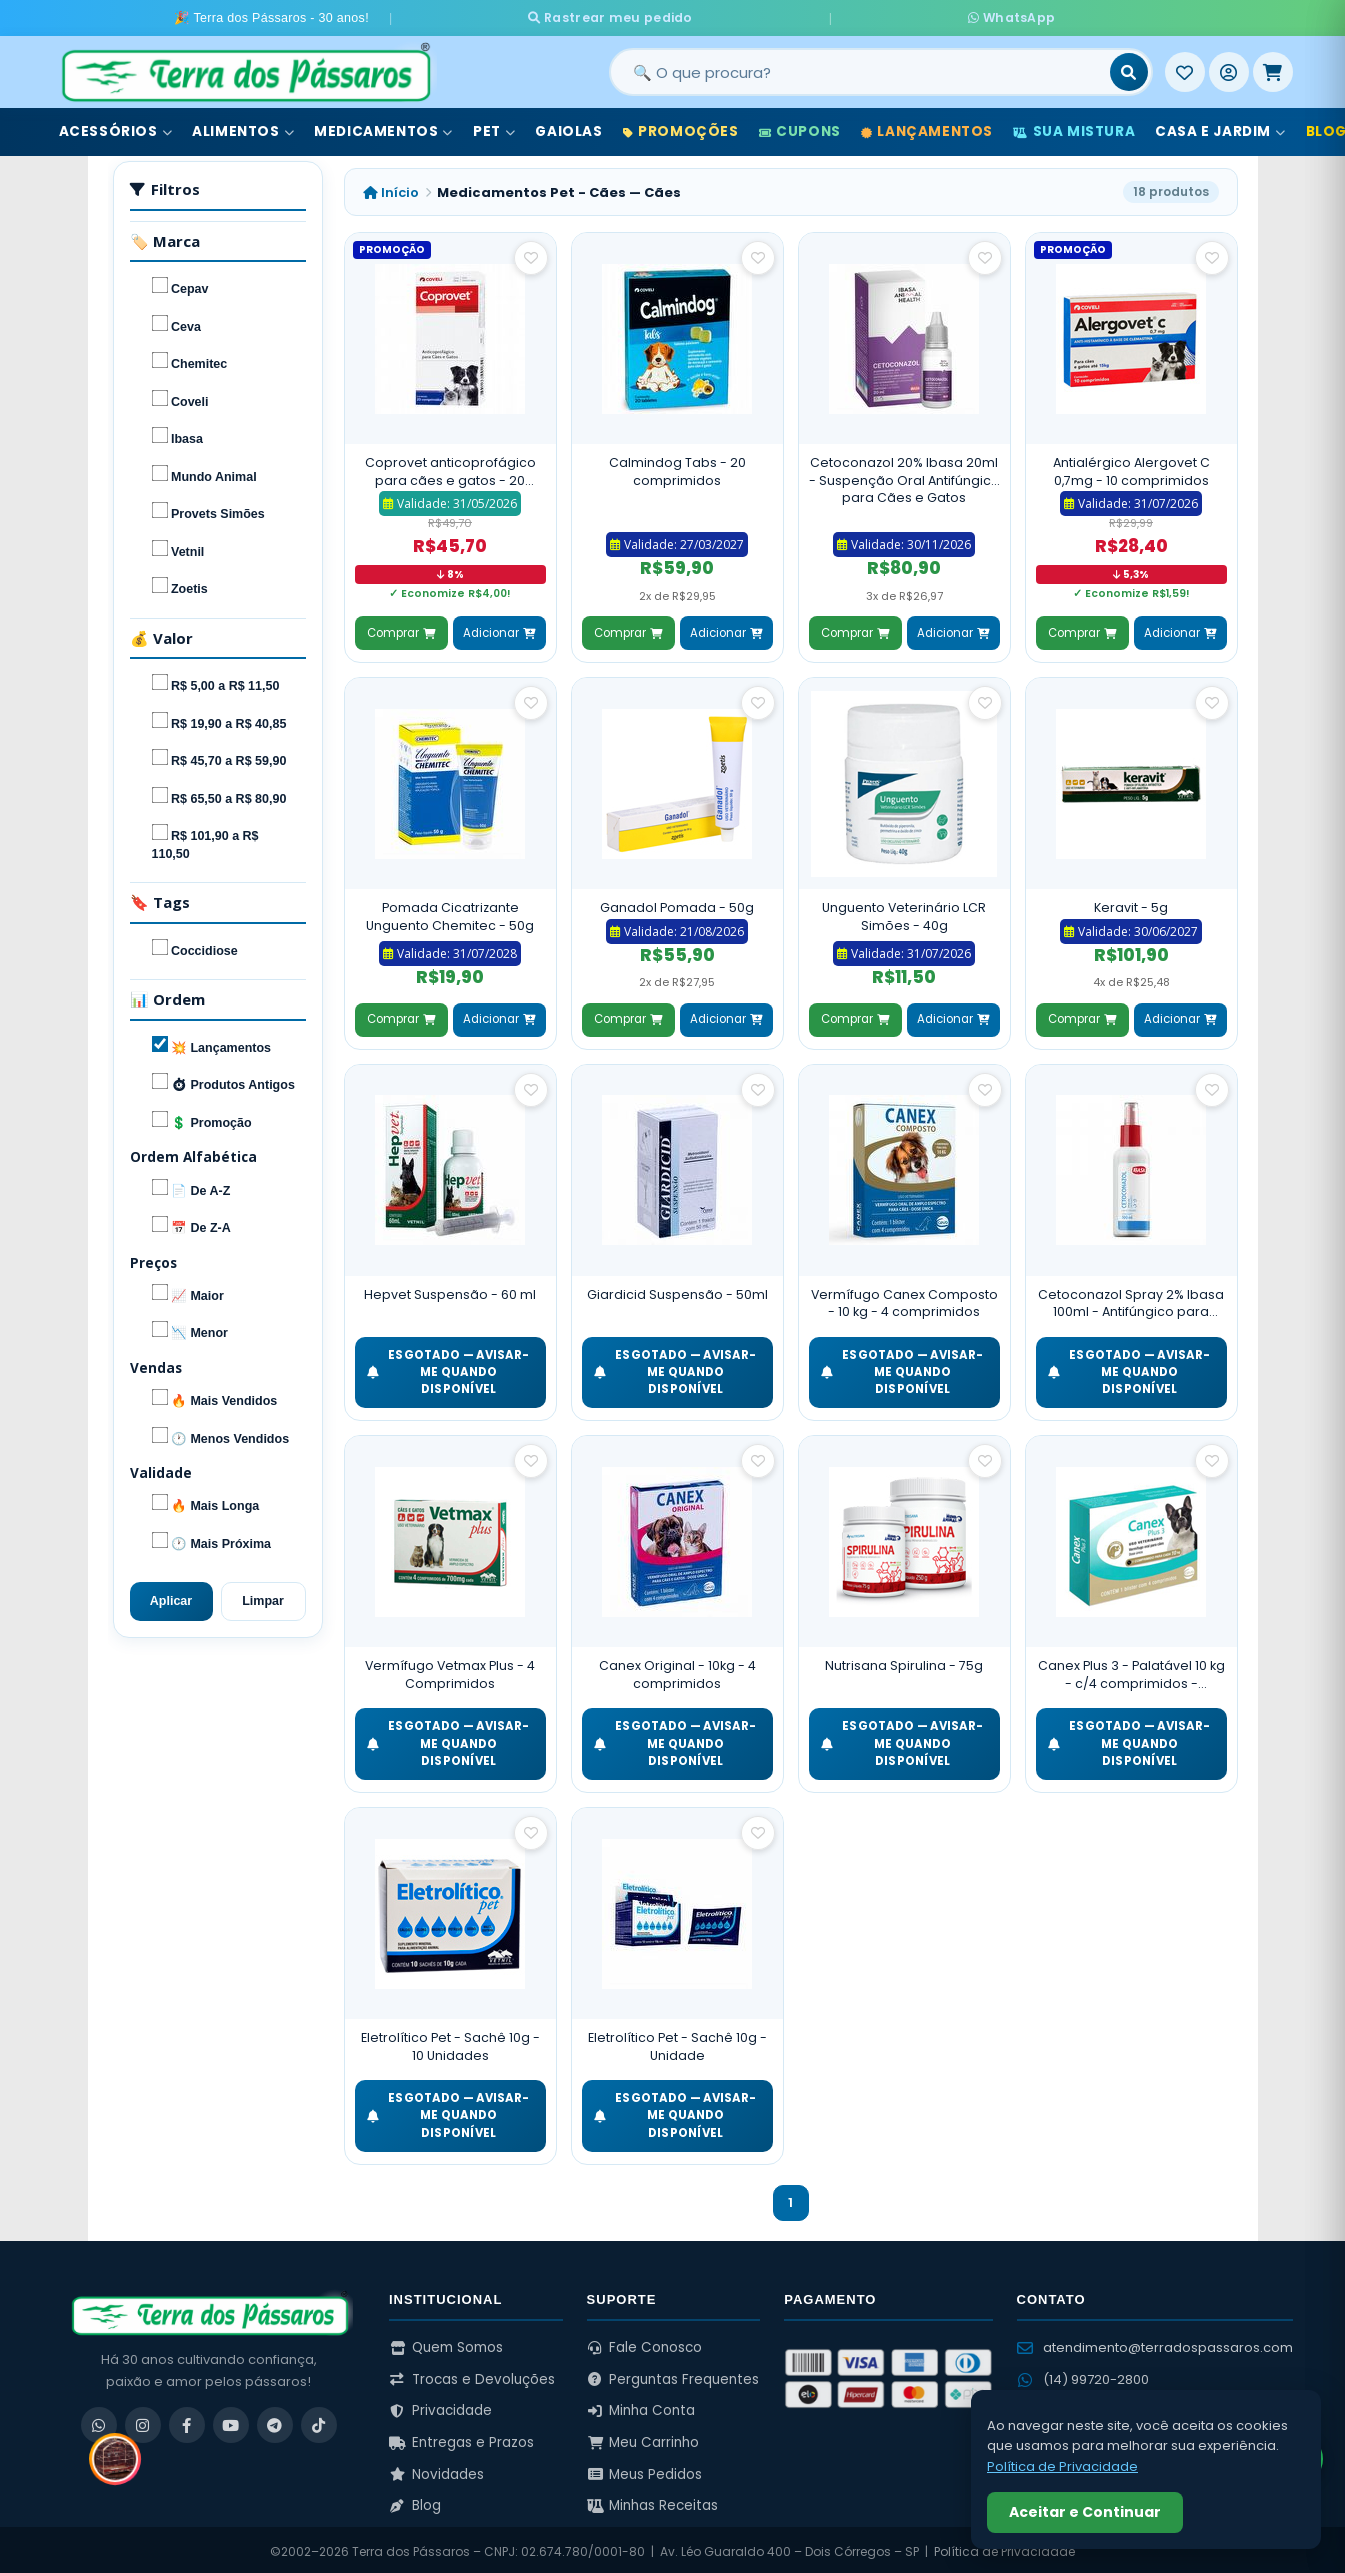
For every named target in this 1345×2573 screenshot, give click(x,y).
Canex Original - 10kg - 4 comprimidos (677, 1671)
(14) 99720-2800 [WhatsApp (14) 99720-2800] (1083, 2375)
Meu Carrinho (643, 2438)
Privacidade (440, 2407)
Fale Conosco (645, 2343)
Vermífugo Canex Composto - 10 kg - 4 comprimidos (904, 1299)
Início (391, 188)
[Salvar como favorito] (531, 255)
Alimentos (243, 128)
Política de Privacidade (1062, 2466)
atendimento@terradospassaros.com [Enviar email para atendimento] (1155, 2343)
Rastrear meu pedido (733, 16)
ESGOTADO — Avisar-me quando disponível (448, 1368)
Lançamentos (927, 128)
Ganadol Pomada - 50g (677, 904)
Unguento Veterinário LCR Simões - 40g (904, 913)
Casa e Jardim (1220, 128)
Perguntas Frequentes (673, 2375)
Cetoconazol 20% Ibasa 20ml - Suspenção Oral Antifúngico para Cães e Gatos (904, 477)
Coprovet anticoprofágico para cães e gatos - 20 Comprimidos (450, 468)
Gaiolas (568, 128)
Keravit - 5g (1131, 904)
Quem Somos (446, 2343)
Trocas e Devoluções (472, 2375)
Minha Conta (641, 2407)
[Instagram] (143, 2421)
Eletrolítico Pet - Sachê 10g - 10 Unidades (450, 2043)
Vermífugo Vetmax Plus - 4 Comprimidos (450, 1671)
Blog (415, 2502)
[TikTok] (319, 2421)
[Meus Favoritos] (1185, 69)
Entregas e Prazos (461, 2438)
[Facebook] (187, 2421)
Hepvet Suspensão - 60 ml (450, 1290)
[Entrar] (1229, 69)
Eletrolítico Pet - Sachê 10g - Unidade (677, 2043)
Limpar (263, 1598)
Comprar (401, 629)
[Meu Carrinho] (1273, 69)
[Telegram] (275, 2421)
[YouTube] (231, 2421)
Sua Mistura (1074, 128)
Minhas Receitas (653, 2502)
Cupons (800, 128)
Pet (494, 128)
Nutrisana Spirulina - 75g (904, 1662)
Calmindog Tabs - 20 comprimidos (677, 468)
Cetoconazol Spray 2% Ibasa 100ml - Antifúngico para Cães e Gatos (1131, 1299)
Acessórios (116, 128)
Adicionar (499, 629)
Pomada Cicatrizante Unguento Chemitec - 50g (450, 913)
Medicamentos (383, 128)
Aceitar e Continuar (1085, 2512)
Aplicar (171, 1598)
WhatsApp (883, 16)
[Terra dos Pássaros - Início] (245, 69)
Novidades (436, 2470)
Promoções (681, 128)
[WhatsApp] (99, 2421)
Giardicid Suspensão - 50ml (677, 1290)
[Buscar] (1129, 69)
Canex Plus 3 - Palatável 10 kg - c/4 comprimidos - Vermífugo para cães (1131, 1671)
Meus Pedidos (645, 2470)
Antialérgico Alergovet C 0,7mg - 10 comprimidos (1131, 468)
